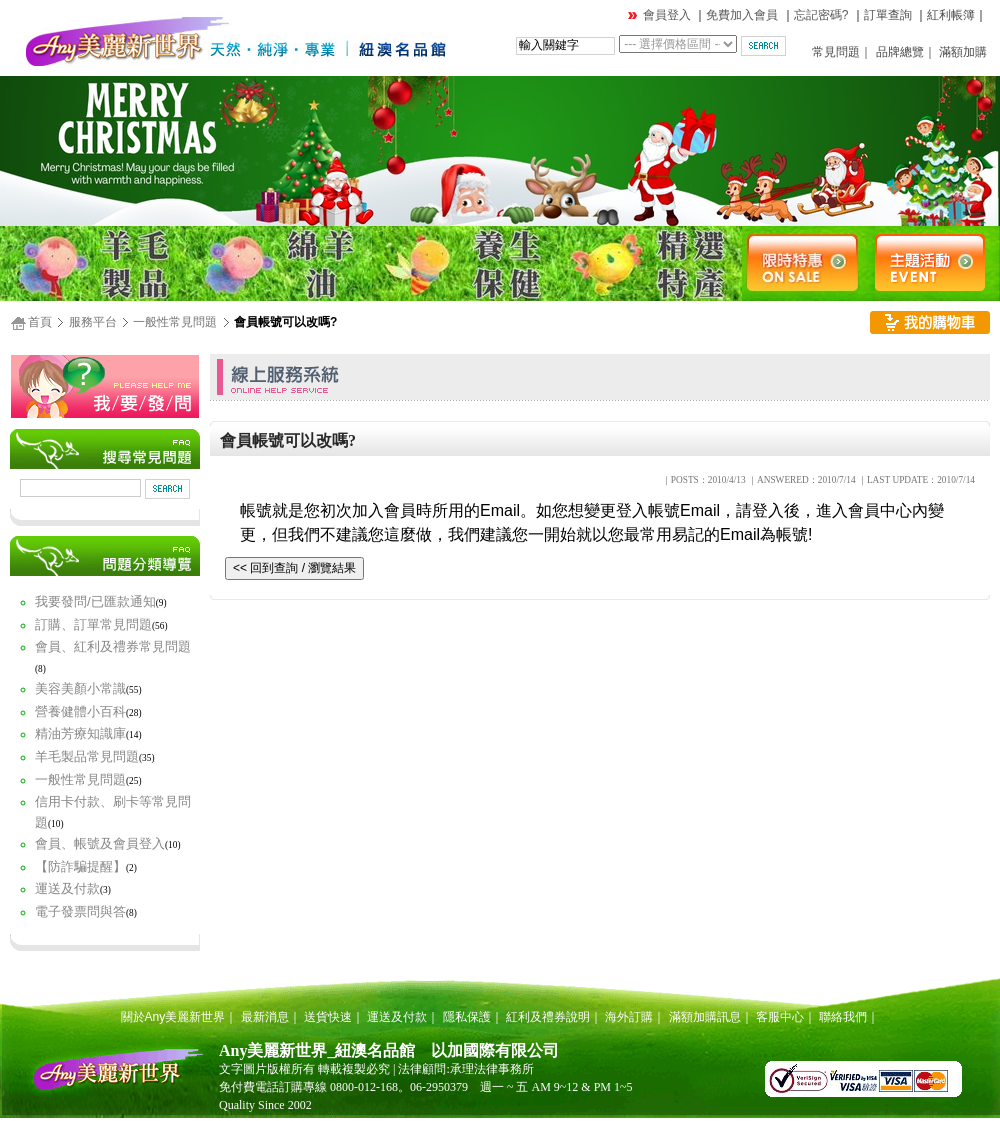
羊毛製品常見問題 (87, 756)
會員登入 (667, 15)
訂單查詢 (888, 15)
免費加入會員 (742, 15)
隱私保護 (467, 1017)
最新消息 (265, 1017)
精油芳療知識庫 (80, 733)
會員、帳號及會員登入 (100, 843)
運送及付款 (67, 888)
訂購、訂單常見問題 (93, 624)
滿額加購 (963, 52)
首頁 (40, 322)
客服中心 (780, 1017)
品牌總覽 (900, 52)
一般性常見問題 (175, 322)
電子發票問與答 (80, 911)
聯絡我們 (843, 1017)
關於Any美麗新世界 (173, 1017)
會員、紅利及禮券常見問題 (113, 646)
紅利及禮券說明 (548, 1017)
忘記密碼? (821, 15)
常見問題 (836, 52)
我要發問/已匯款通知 (95, 601)
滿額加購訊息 (705, 1017)
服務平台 (93, 322)
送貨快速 (328, 1017)
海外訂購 (629, 1017)
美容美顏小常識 (80, 688)
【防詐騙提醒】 (80, 866)
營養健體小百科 (80, 711)
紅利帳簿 (951, 15)
